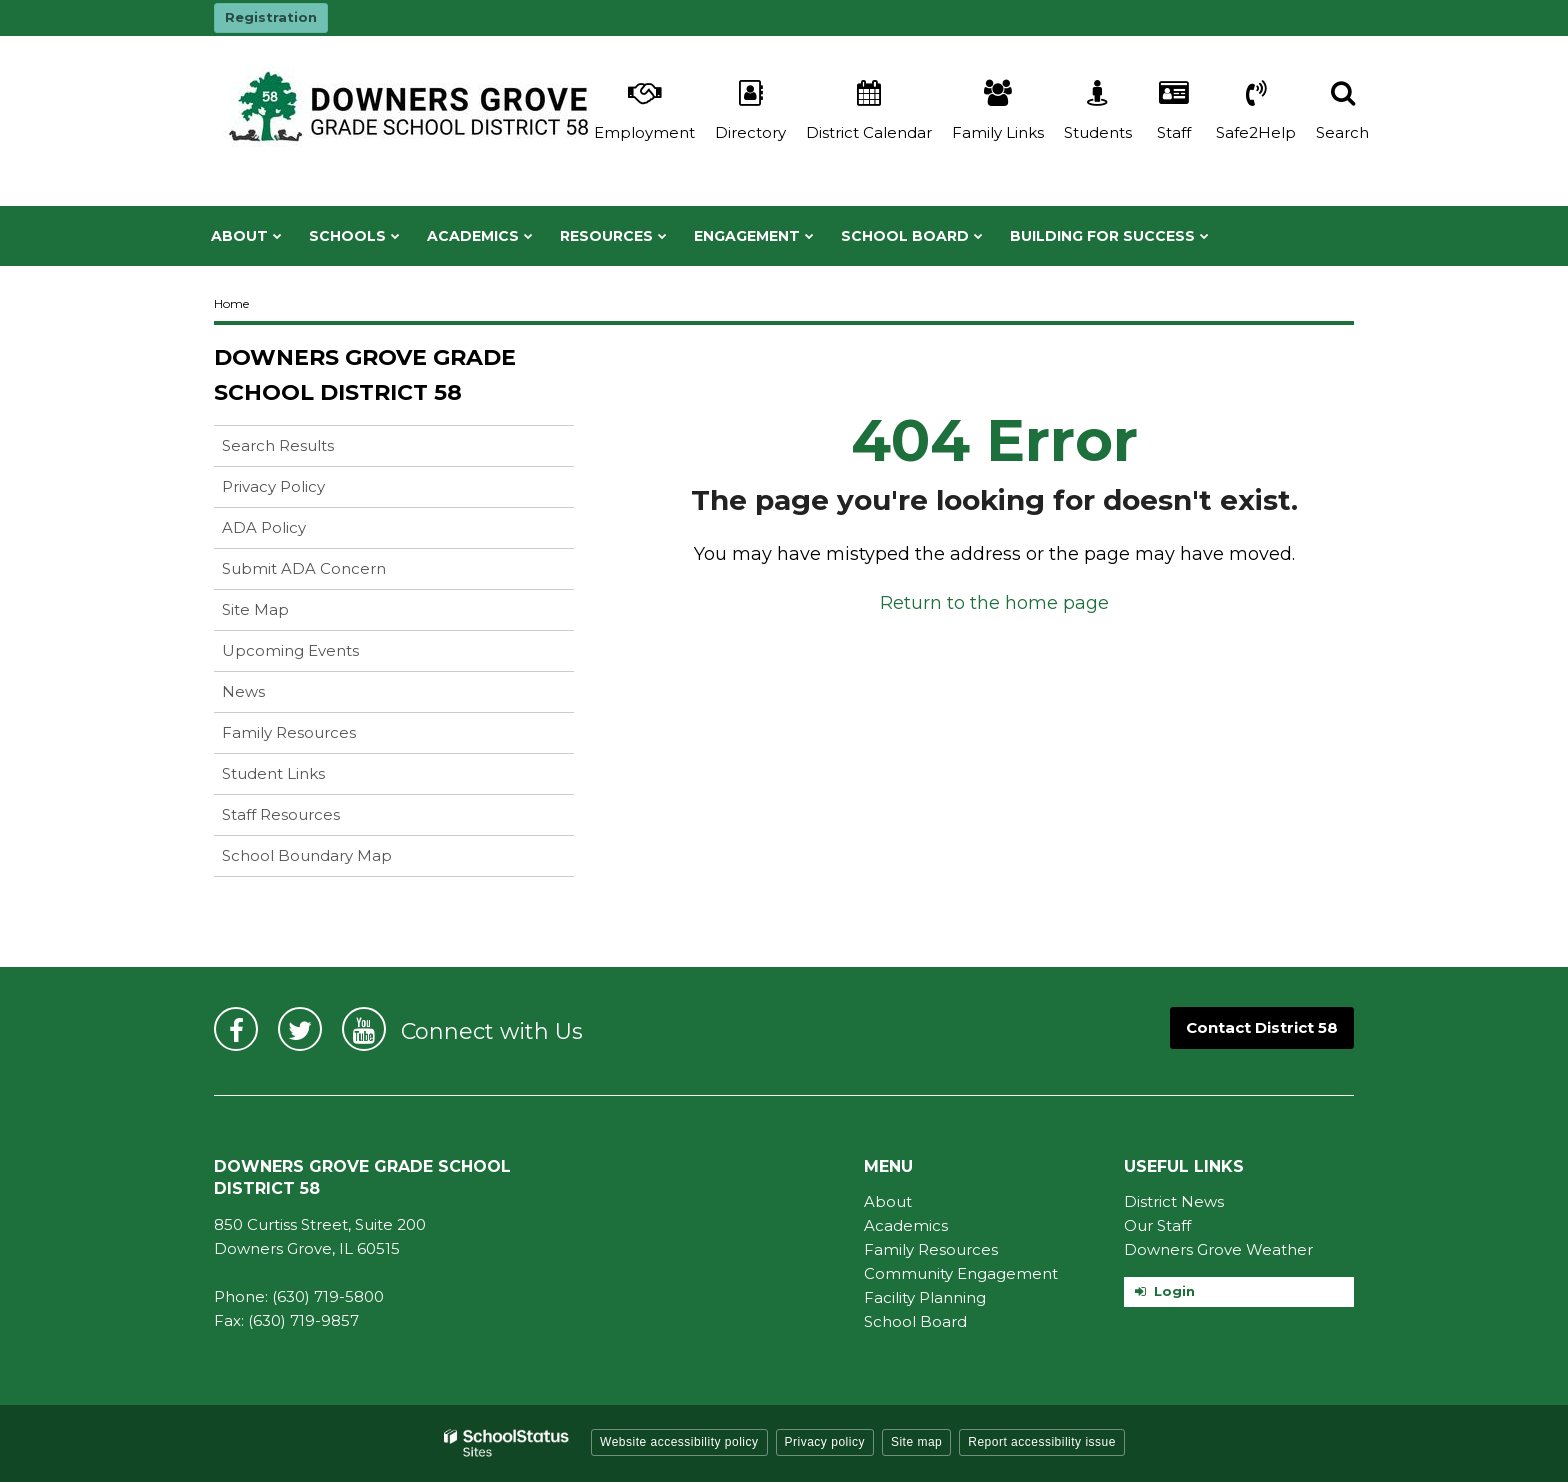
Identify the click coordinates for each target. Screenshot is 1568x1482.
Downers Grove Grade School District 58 (365, 375)
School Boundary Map (307, 855)
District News (1174, 1201)
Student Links (273, 773)
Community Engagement (961, 1273)
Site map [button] (916, 1442)
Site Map (255, 609)
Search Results (278, 445)
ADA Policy (264, 527)
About (888, 1201)
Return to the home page (994, 603)
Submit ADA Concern (304, 568)
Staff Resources (281, 814)
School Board (915, 1321)
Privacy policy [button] (825, 1442)
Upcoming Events (290, 650)
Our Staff (1157, 1225)
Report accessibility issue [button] (1042, 1442)
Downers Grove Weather (1218, 1249)
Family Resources (289, 732)
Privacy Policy (273, 486)
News (243, 691)
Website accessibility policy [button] (679, 1442)
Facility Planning (925, 1297)
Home (231, 303)
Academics (906, 1225)
